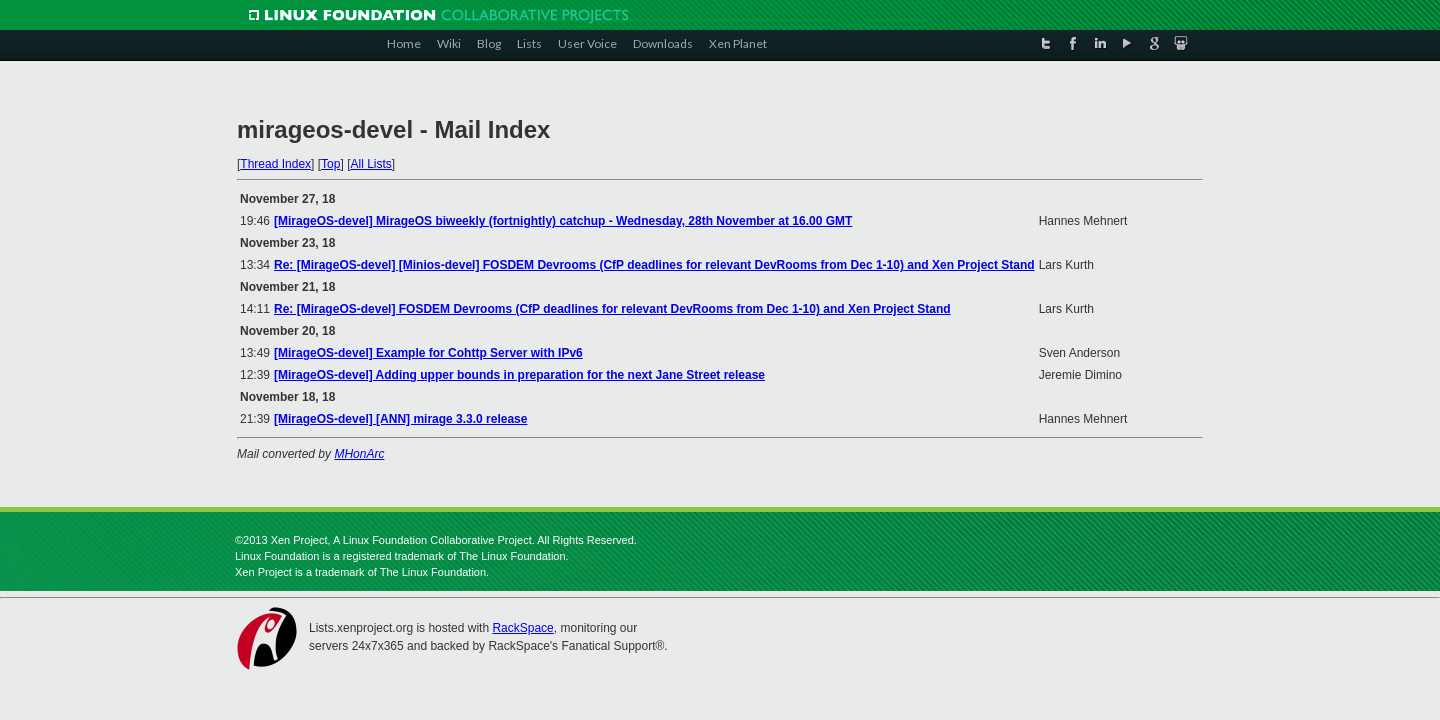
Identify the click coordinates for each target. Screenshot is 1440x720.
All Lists (370, 164)
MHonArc (359, 454)
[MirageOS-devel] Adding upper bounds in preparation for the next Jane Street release (519, 375)
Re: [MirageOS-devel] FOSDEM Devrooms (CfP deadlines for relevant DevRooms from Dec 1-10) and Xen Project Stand (612, 309)
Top (330, 164)
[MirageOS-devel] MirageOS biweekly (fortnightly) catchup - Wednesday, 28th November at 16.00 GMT (563, 221)
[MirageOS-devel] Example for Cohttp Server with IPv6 (428, 353)
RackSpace (522, 628)
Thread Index (275, 164)
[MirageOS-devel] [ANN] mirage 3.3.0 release (400, 419)
